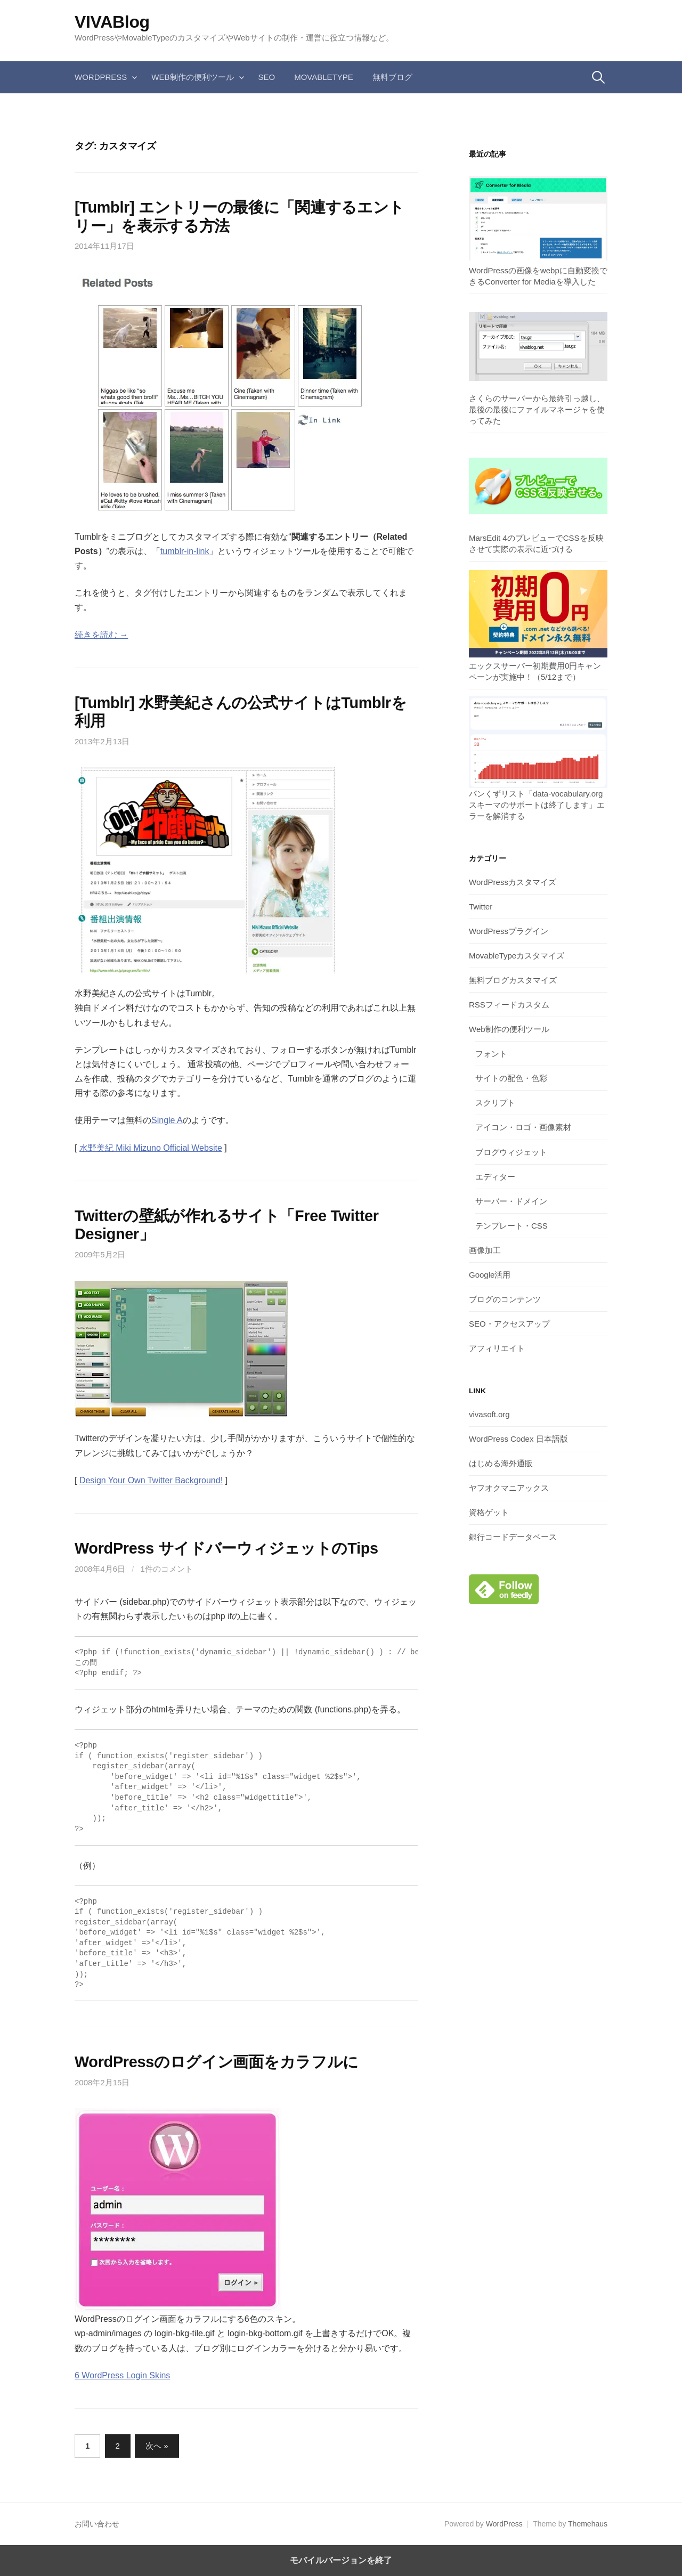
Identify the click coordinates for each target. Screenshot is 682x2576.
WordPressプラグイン (508, 931)
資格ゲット (489, 1512)
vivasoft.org (489, 1414)
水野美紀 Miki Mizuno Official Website (150, 1147)
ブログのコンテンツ (505, 1299)
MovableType (323, 77)
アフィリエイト (497, 1348)
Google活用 (489, 1274)
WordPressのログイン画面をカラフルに (217, 2061)
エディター (495, 1176)
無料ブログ (392, 77)
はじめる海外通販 (501, 1463)
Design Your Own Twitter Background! (151, 1480)
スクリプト (495, 1102)
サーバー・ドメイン (511, 1201)
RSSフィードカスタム (509, 1004)
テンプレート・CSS (511, 1225)
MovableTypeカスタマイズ (516, 955)
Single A (167, 1120)
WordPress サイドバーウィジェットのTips (226, 1548)
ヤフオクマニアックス (509, 1487)
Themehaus (587, 2524)
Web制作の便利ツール (192, 77)
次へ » (156, 2445)
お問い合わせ (97, 2524)
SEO (266, 77)
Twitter (480, 906)
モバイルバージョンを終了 (341, 2560)
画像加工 (485, 1250)
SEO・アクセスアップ (509, 1323)
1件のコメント (167, 1568)
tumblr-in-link (184, 551)
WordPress (101, 77)
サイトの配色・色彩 (511, 1078)
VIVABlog (112, 21)
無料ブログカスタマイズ (513, 980)
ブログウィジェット (511, 1152)
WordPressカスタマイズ (512, 882)
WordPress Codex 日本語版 (518, 1438)
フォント (491, 1053)
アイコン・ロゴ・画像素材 (523, 1127)
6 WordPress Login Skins (122, 2375)
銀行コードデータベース (513, 1536)
